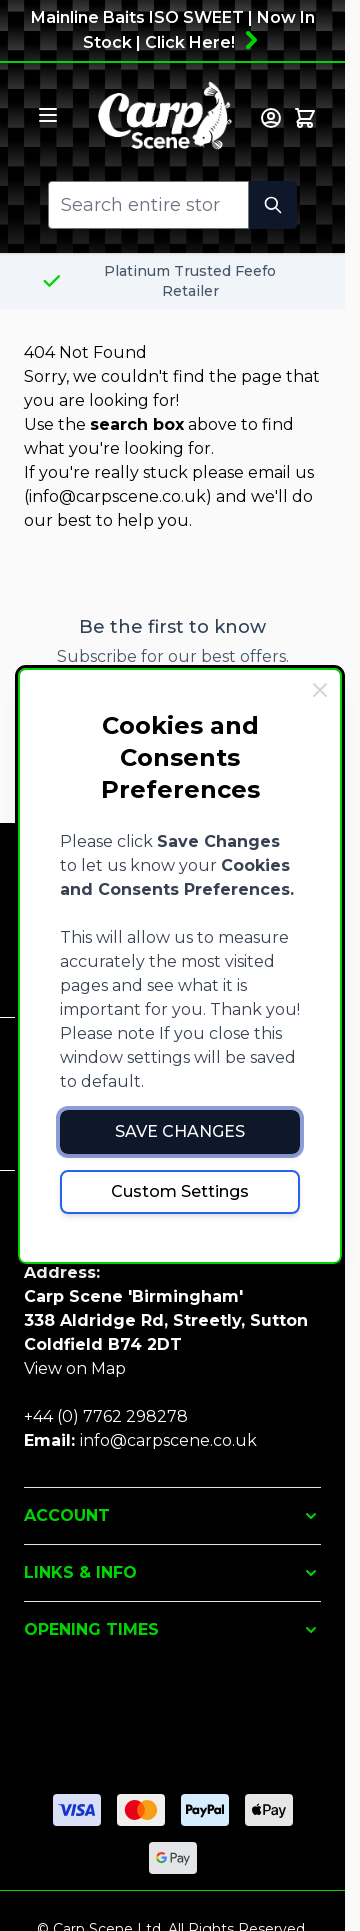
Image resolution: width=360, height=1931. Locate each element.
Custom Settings (180, 1191)
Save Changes (180, 1131)
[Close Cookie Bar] (320, 690)
